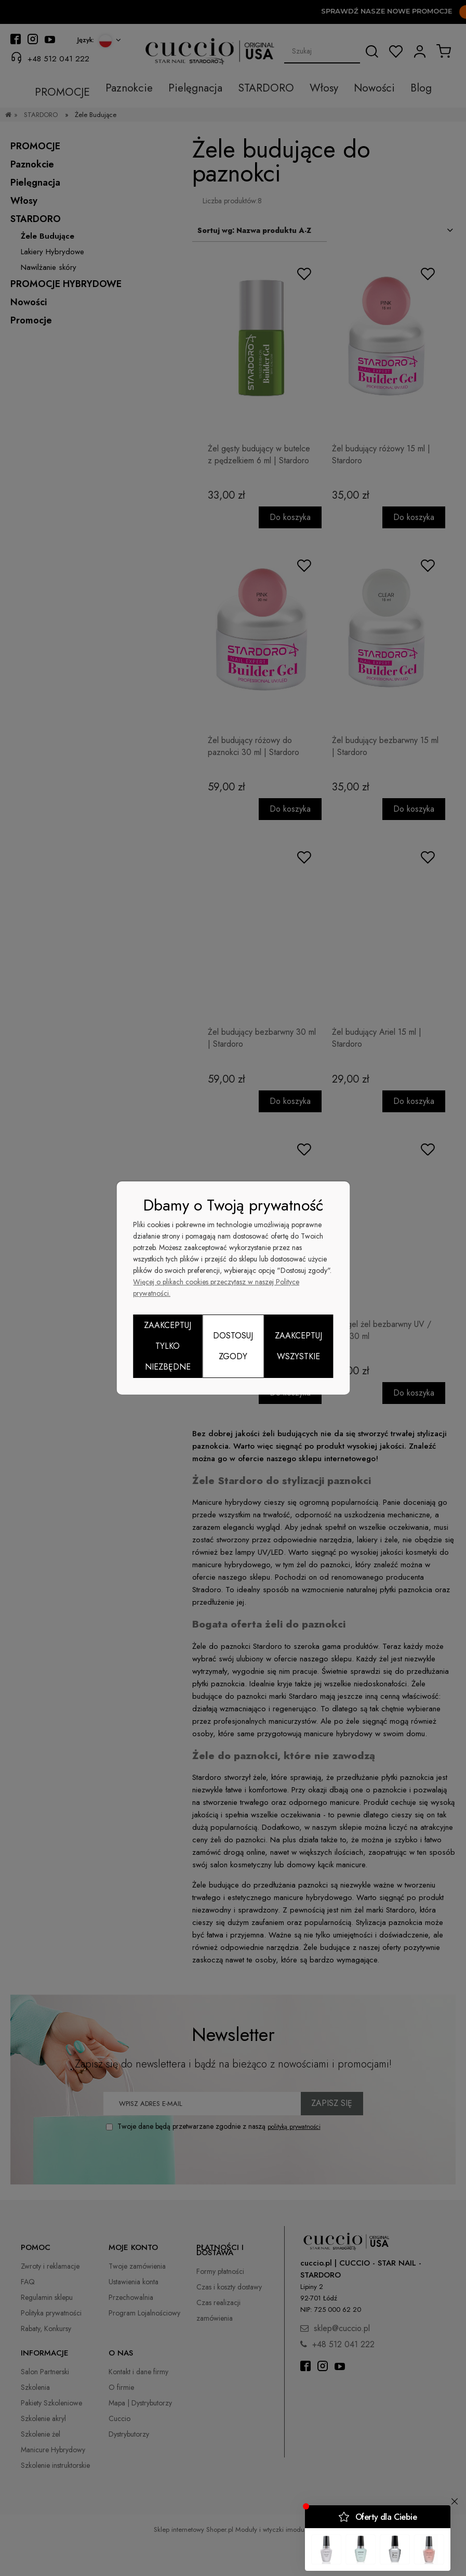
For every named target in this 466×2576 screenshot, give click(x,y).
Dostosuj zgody (233, 1346)
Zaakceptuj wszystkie (298, 1346)
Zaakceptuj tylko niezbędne (167, 1346)
